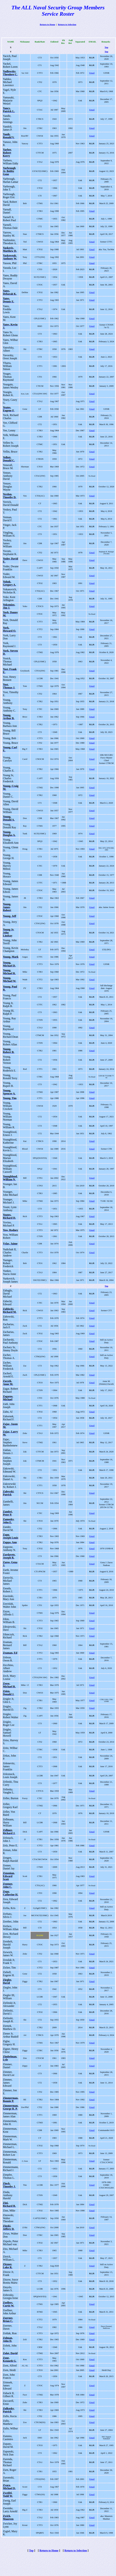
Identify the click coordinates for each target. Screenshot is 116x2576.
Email (92, 73)
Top (106, 47)
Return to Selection (67, 24)
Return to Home (47, 24)
